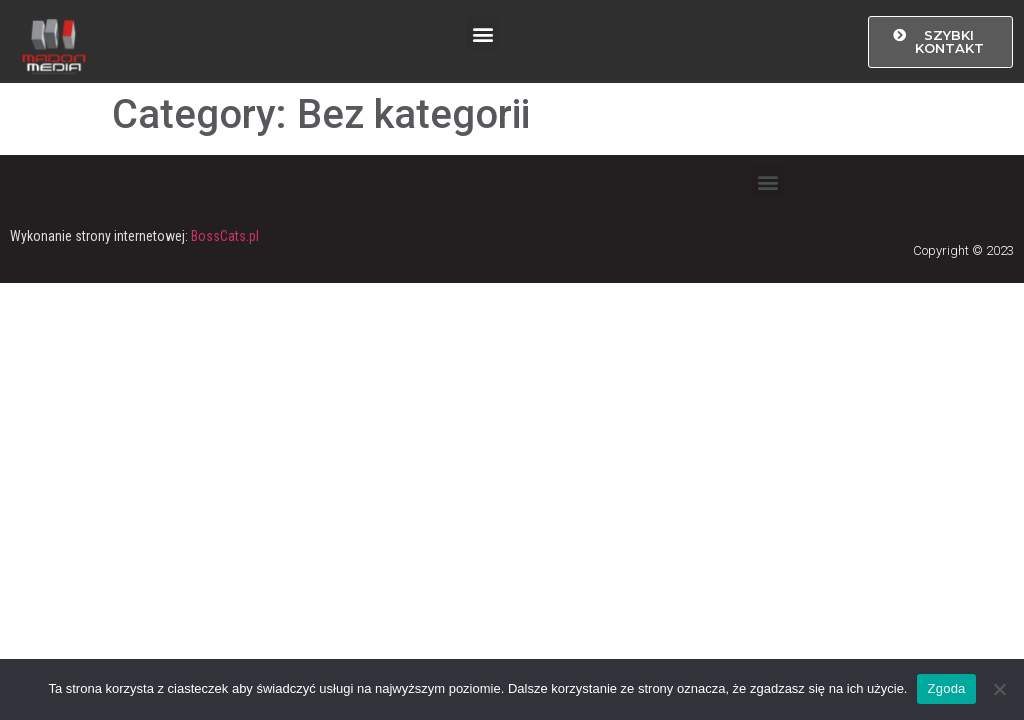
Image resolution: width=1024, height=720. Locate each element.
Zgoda (946, 688)
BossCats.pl (225, 236)
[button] (482, 33)
